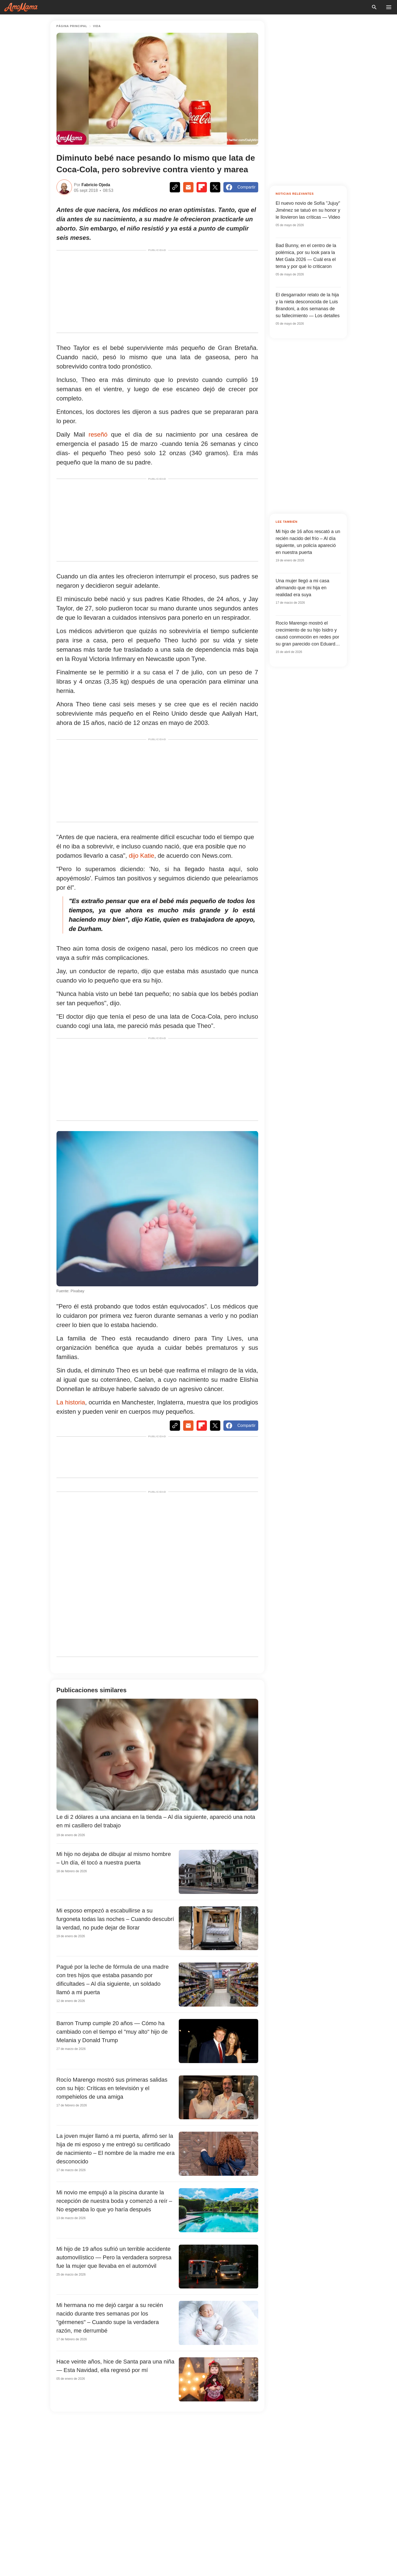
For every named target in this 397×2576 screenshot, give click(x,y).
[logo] (21, 7)
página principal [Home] (71, 26)
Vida (97, 26)
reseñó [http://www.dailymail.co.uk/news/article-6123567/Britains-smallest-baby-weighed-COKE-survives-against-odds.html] (97, 434)
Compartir (240, 187)
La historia (70, 1402)
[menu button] (389, 7)
